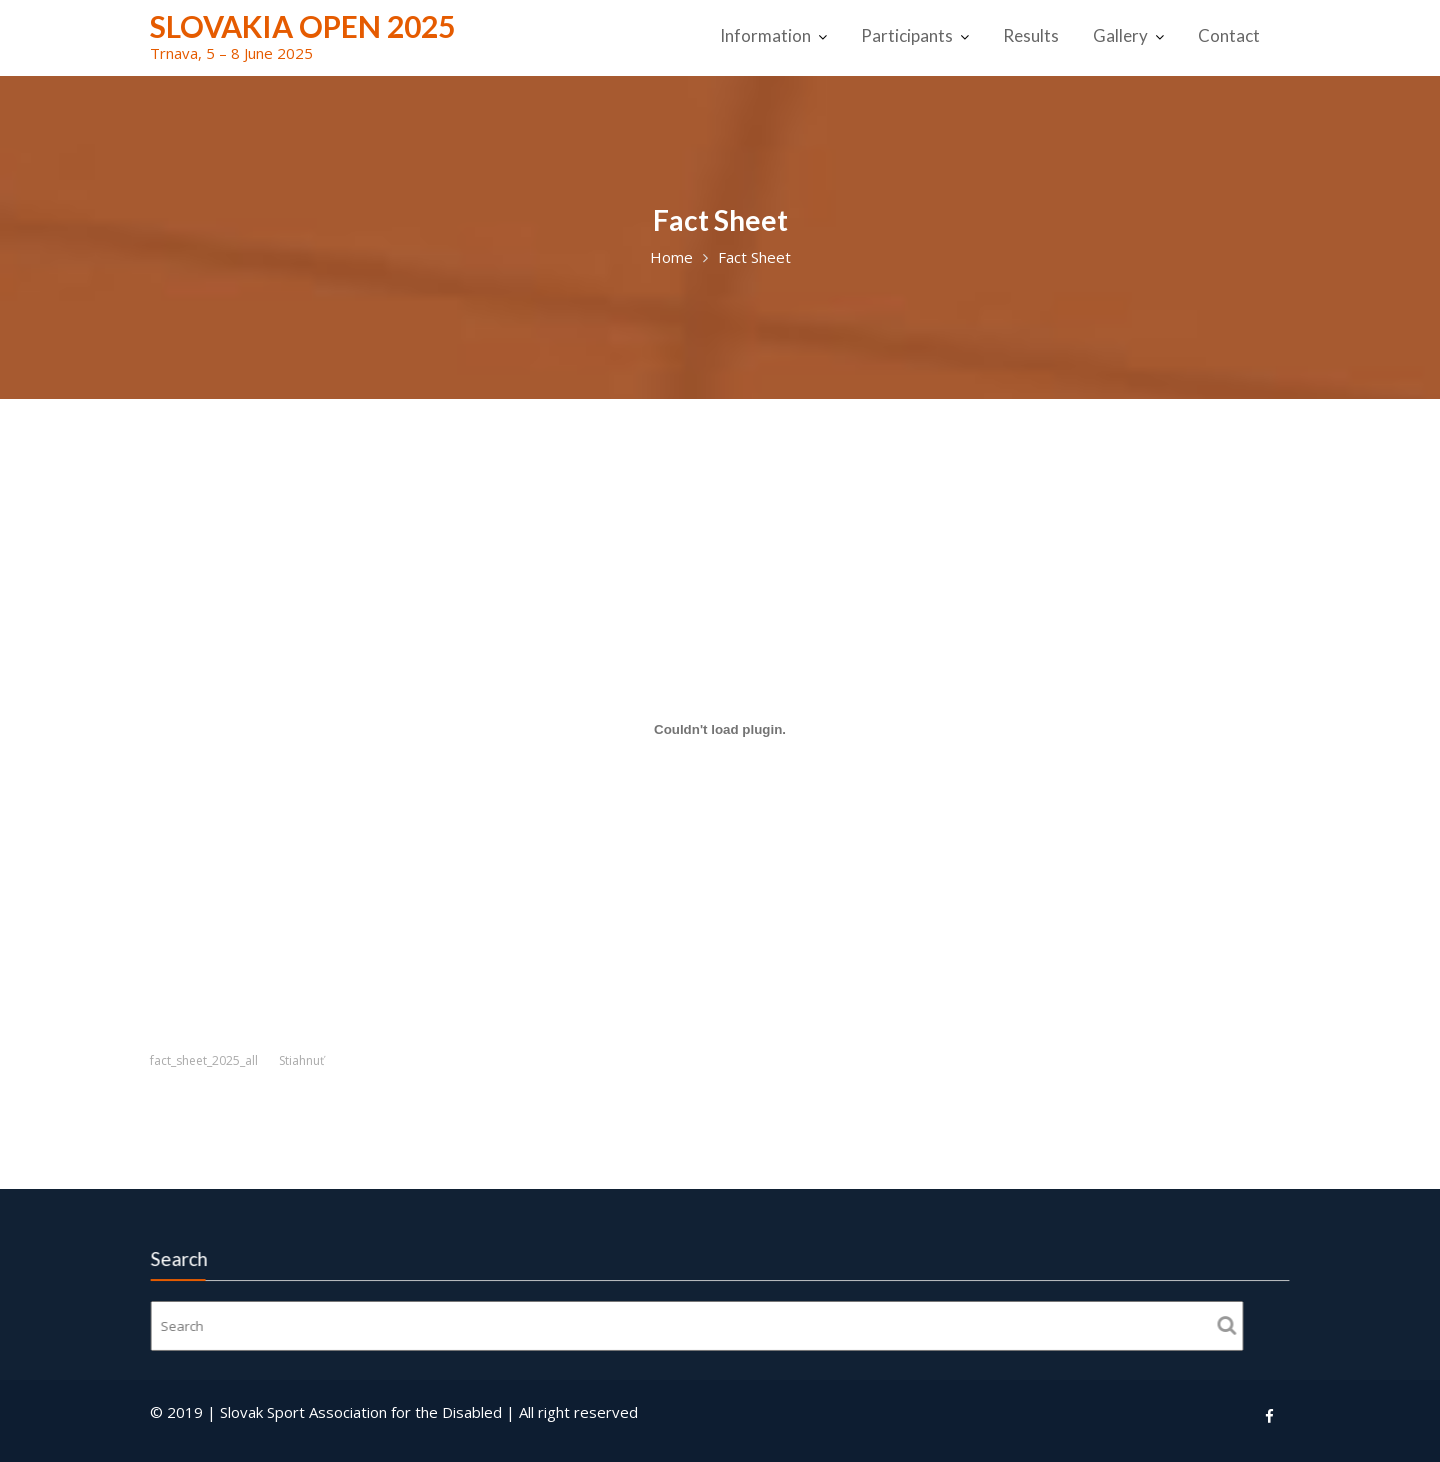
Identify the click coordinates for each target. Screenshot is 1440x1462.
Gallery (1120, 35)
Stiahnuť (301, 1060)
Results (1031, 35)
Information (765, 35)
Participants (907, 35)
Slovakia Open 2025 (302, 26)
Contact (1229, 35)
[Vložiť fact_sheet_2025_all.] (720, 729)
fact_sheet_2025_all (204, 1060)
